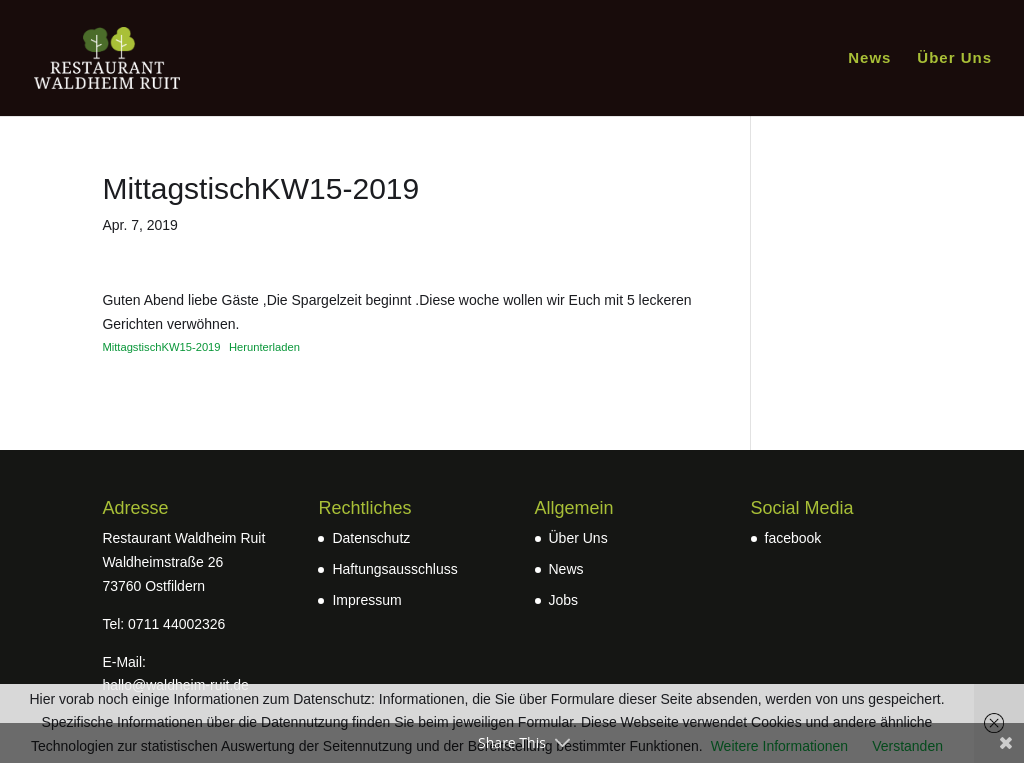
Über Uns (954, 58)
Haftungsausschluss (394, 569)
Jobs (564, 600)
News (869, 58)
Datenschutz (371, 538)
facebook (793, 538)
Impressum (366, 600)
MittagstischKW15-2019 (161, 347)
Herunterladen (264, 347)
